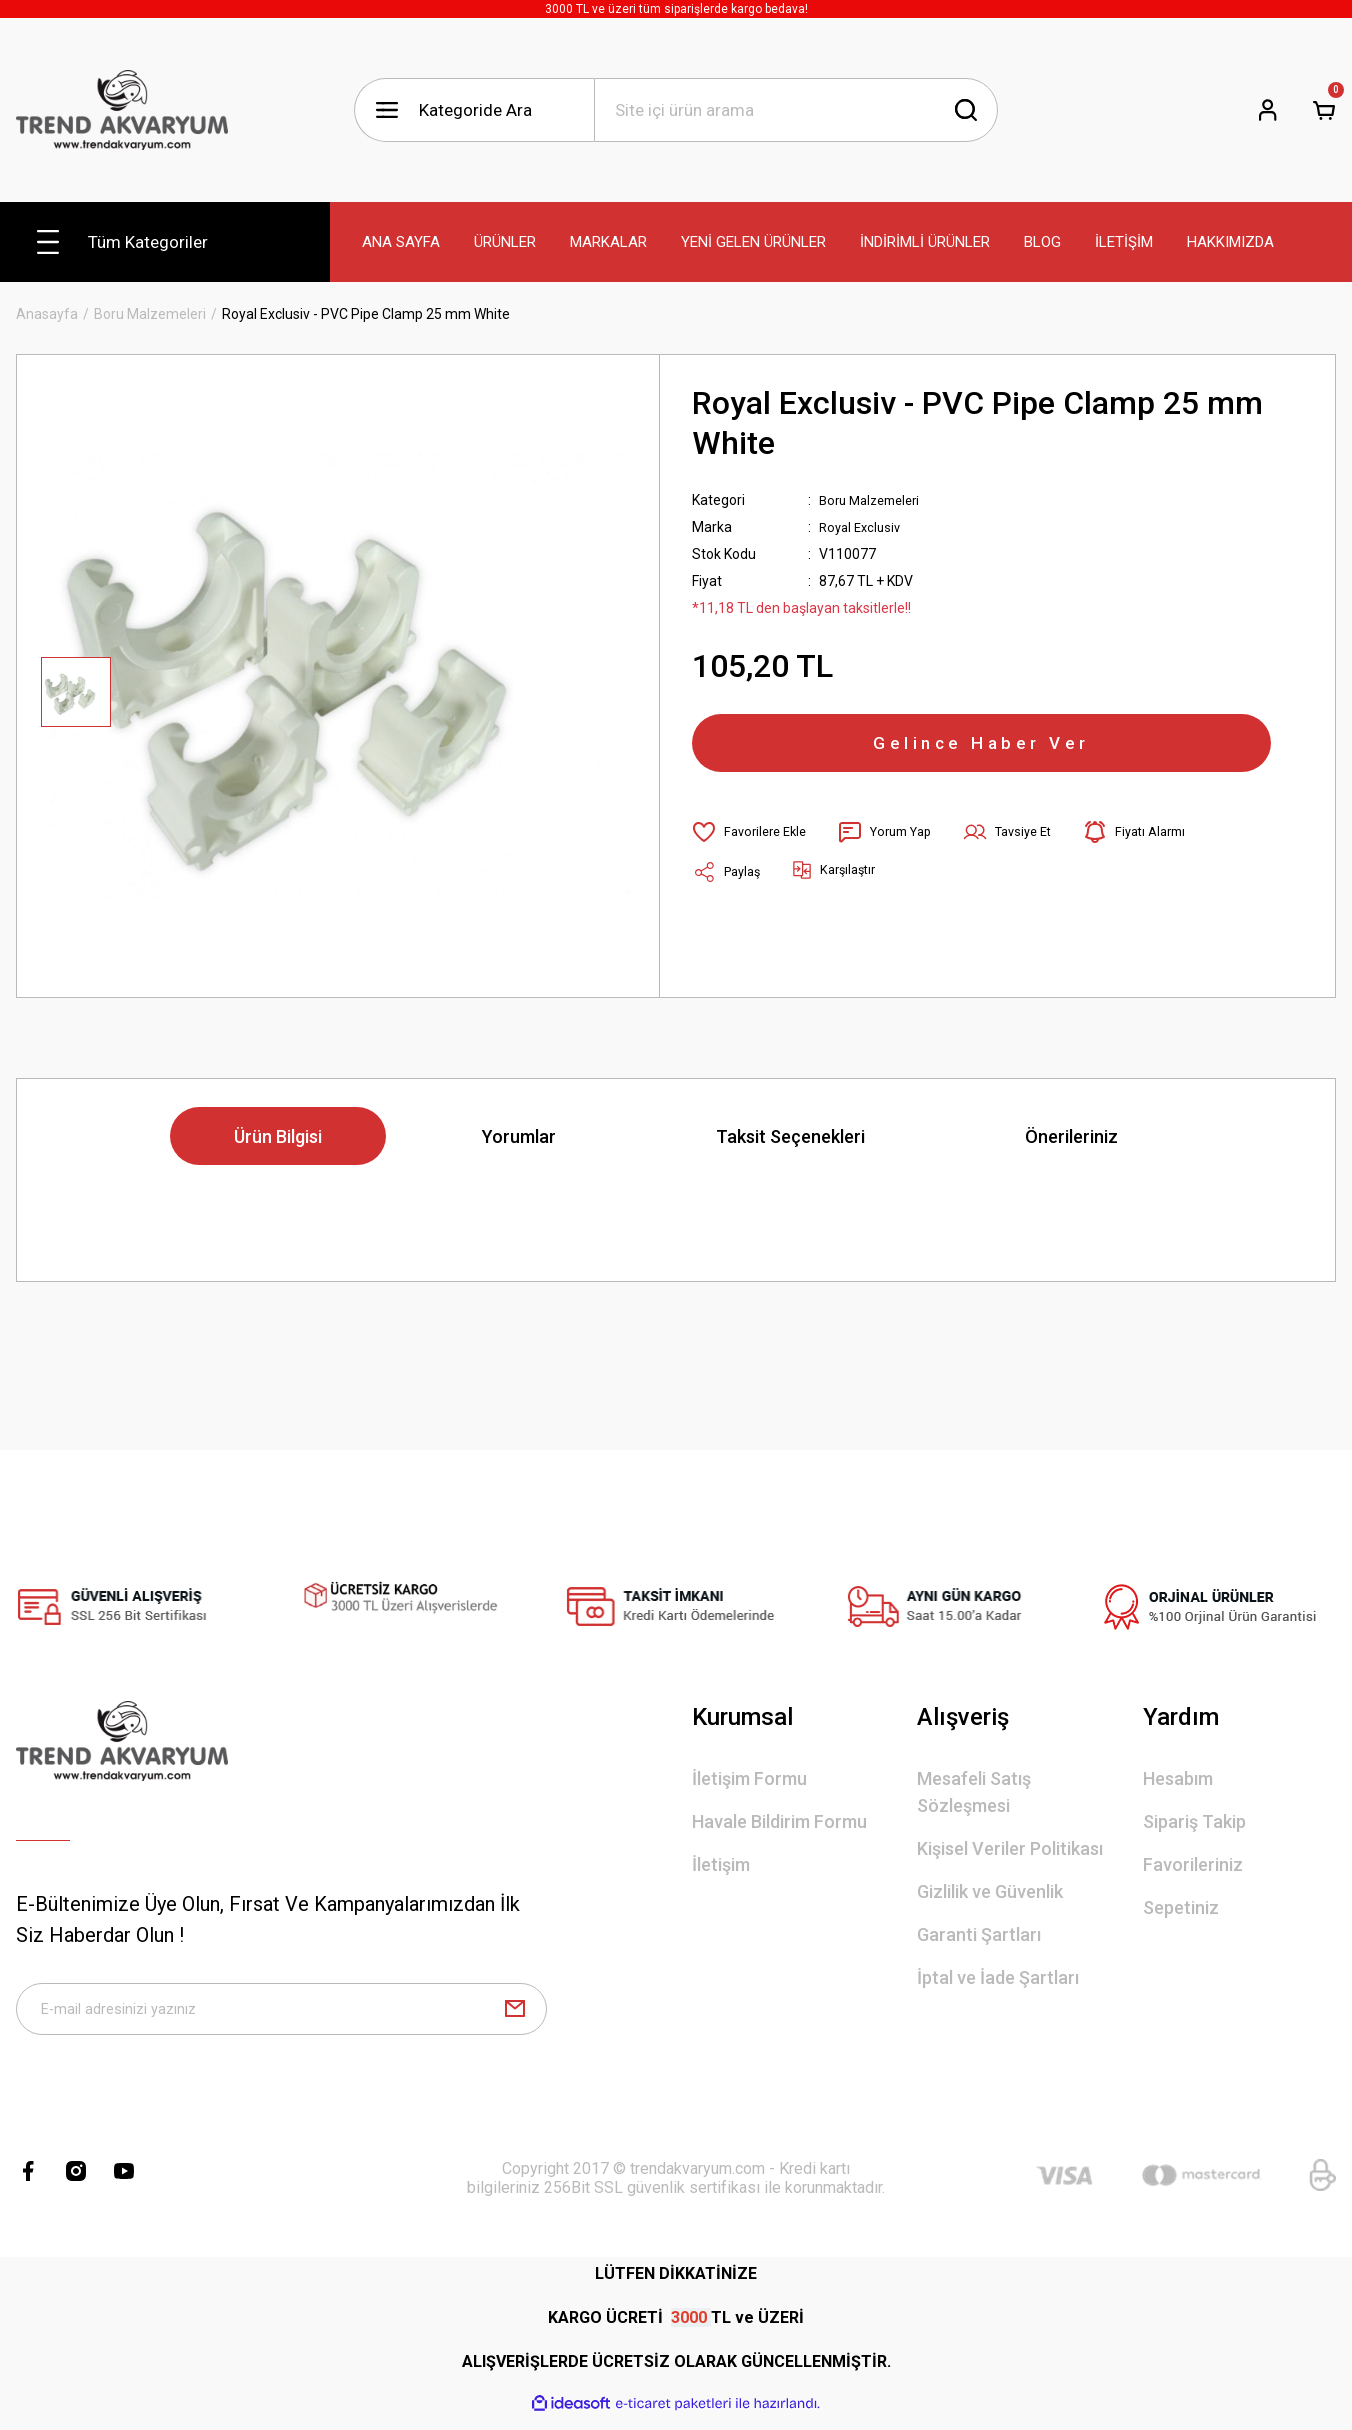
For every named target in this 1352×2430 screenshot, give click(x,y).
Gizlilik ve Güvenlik (990, 1891)
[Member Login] (1268, 110)
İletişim (721, 1864)
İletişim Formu (749, 1778)
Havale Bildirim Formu (779, 1821)
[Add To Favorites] (753, 850)
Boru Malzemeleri (875, 500)
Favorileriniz (1193, 1864)
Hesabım (1178, 1778)
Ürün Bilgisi (278, 1136)
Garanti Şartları (979, 1934)
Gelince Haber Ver (982, 752)
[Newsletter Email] (281, 2015)
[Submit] (515, 2015)
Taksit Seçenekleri (790, 1136)
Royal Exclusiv (863, 527)
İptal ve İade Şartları (998, 1977)
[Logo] (122, 110)
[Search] (796, 110)
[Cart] (1324, 110)
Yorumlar (519, 1136)
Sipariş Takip (1194, 1821)
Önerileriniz (1071, 1136)
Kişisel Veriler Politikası (1010, 1848)
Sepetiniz (1181, 1907)
